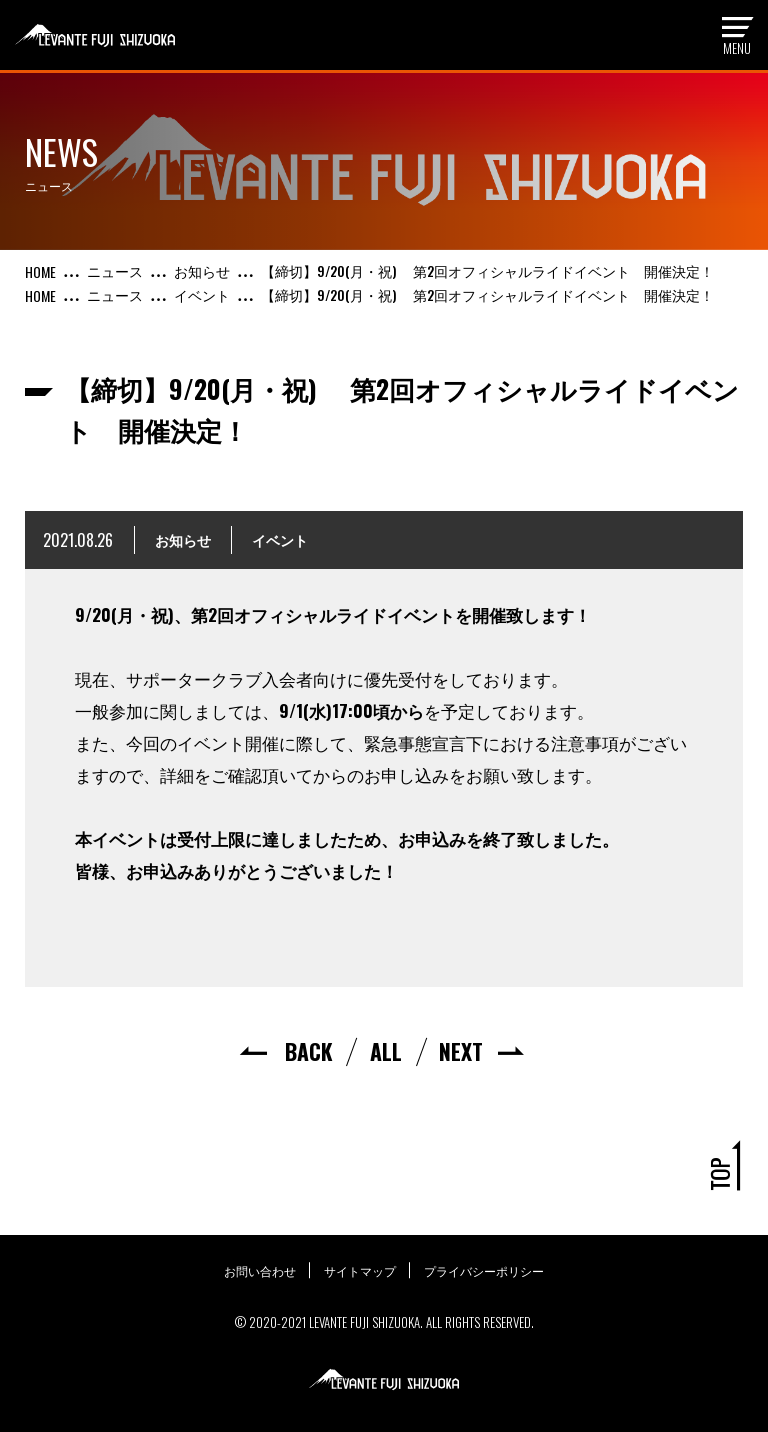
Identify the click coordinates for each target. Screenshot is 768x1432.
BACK (310, 1051)
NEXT (460, 1051)
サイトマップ (360, 1270)
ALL (386, 1051)
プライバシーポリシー (486, 1270)
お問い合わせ (258, 1270)
